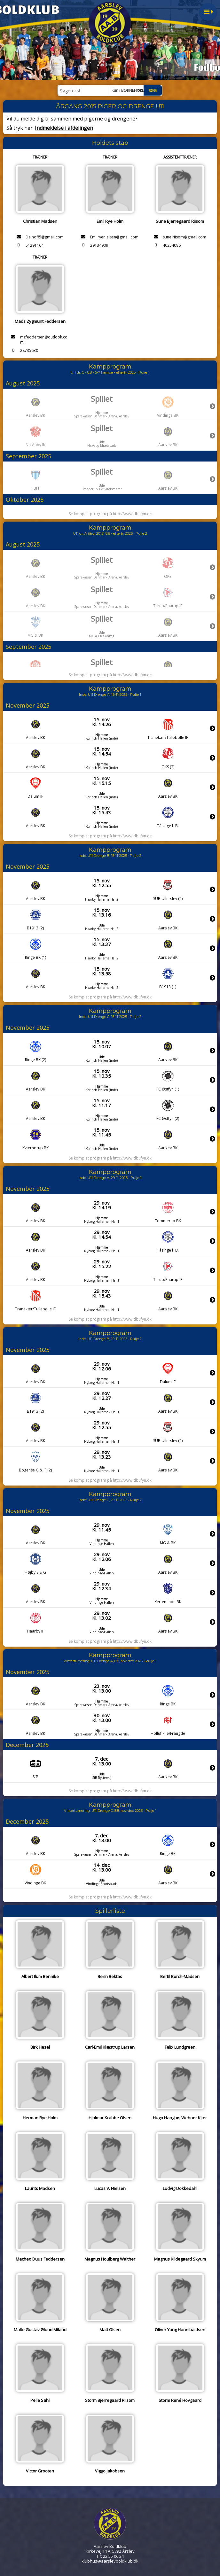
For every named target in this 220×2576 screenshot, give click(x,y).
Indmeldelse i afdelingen (64, 127)
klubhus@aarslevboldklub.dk (110, 2561)
